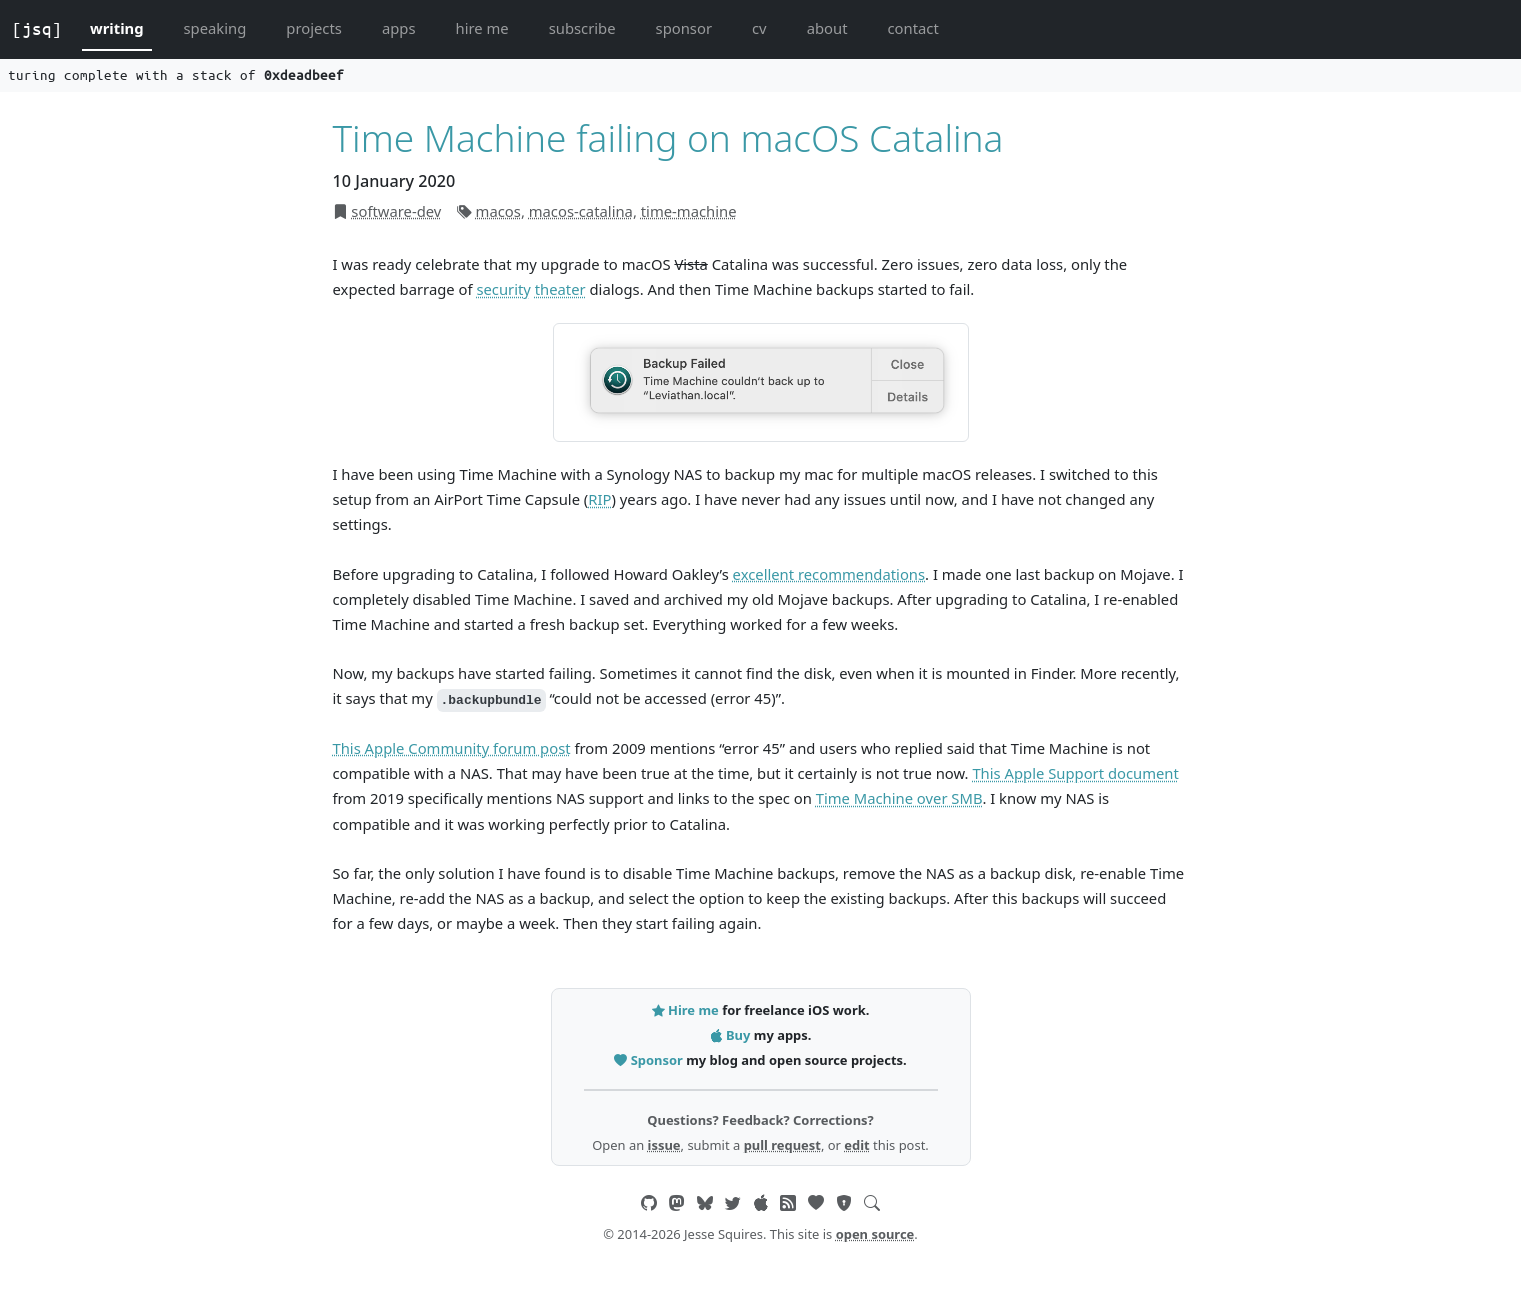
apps (399, 28)
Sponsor (650, 1060)
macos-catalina (581, 211)
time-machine (689, 211)
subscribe (582, 28)
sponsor (684, 28)
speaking (215, 28)
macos (498, 211)
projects (314, 28)
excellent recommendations (829, 574)
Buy (732, 1035)
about (827, 28)
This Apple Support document (1075, 773)
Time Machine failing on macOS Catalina (668, 137)
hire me (482, 28)
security (503, 289)
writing (117, 28)
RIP (599, 499)
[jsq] (37, 29)
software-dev (396, 211)
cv (759, 28)
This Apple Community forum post (452, 748)
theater (560, 289)
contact (912, 28)
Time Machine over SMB (899, 798)
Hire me (687, 1010)
